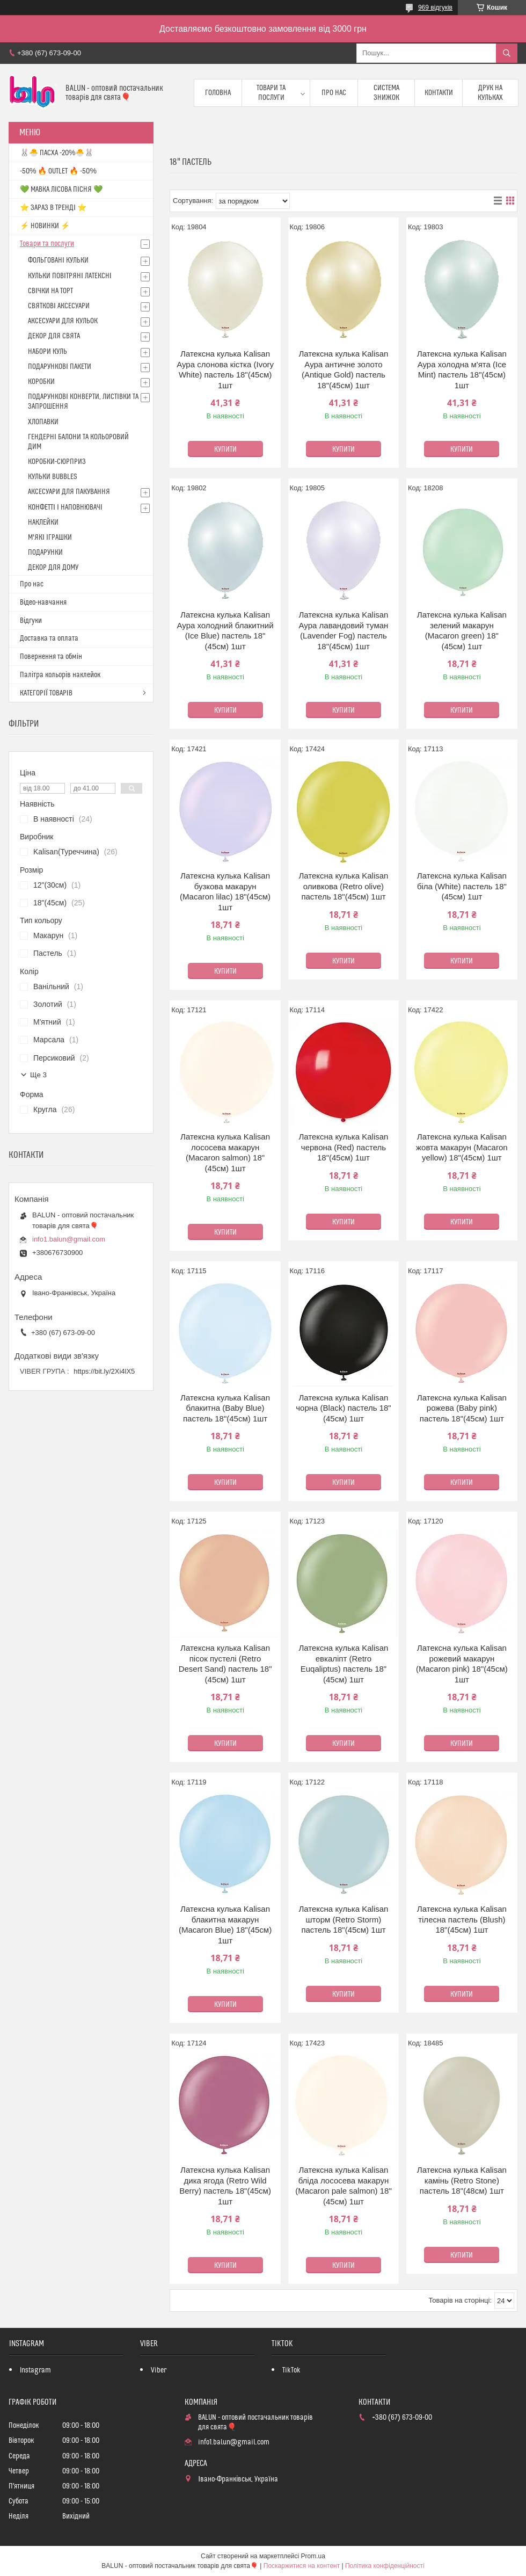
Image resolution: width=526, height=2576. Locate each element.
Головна (218, 93)
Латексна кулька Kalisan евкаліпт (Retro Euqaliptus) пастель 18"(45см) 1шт (343, 1663)
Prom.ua (313, 2556)
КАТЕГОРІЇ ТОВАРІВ (46, 693)
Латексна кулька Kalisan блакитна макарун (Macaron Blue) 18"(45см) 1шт (225, 1924)
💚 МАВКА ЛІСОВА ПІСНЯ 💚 (61, 189)
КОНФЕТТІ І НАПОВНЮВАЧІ (65, 507)
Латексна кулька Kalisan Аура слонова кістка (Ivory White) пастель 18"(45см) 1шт (225, 369)
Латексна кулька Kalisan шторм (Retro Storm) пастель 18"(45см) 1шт (343, 1919)
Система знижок (386, 93)
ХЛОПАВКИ (43, 422)
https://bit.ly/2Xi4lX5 (104, 1371)
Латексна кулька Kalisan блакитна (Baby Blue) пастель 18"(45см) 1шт (225, 1408)
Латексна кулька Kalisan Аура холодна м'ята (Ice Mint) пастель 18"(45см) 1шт (462, 369)
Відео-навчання (43, 602)
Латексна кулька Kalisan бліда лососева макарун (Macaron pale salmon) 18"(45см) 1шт (343, 2185)
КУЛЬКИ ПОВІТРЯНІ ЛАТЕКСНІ (70, 276)
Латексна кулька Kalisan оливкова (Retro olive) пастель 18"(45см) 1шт (343, 886)
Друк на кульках (490, 93)
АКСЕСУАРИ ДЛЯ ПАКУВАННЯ (69, 492)
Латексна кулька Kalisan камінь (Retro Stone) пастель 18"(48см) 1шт (462, 2180)
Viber (158, 2370)
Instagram (35, 2370)
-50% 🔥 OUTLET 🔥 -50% (58, 171)
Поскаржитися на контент (302, 2566)
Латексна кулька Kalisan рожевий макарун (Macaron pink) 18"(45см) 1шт (462, 1663)
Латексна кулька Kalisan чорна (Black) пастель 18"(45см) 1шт (343, 1408)
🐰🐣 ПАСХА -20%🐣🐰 (56, 153)
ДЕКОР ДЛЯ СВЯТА (54, 336)
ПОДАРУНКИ (45, 552)
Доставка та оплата (49, 638)
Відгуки (31, 620)
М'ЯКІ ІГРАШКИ (50, 537)
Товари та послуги (271, 93)
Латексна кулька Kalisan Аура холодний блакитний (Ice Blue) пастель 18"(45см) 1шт (225, 630)
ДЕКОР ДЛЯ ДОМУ (53, 567)
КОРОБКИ (41, 382)
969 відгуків (435, 7)
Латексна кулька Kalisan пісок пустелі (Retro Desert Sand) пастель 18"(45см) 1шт (225, 1663)
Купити (225, 449)
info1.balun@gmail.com (68, 1239)
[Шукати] (506, 53)
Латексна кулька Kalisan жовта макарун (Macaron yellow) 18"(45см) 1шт (462, 1147)
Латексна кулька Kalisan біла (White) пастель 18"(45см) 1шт (462, 886)
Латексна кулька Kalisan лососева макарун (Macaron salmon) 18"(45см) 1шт (225, 1152)
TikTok (291, 2370)
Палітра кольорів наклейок (60, 675)
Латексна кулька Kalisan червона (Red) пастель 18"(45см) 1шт (343, 1147)
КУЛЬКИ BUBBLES (52, 477)
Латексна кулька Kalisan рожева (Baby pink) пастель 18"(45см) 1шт (462, 1408)
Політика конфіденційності (385, 2566)
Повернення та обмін (51, 656)
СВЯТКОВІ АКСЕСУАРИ (59, 306)
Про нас (334, 93)
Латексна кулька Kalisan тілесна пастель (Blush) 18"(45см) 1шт (462, 1919)
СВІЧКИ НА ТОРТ (50, 291)
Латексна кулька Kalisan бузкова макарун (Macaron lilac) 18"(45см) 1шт (225, 891)
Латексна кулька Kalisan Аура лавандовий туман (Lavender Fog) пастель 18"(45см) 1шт (343, 630)
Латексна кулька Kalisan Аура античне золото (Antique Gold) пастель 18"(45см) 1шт (343, 369)
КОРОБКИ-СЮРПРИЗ (57, 462)
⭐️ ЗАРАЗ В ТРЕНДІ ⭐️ (53, 208)
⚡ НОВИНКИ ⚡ (45, 226)
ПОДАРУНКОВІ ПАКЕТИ (59, 366)
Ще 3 (38, 1075)
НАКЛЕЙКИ (43, 522)
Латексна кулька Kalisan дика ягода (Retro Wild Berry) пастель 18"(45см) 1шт (225, 2185)
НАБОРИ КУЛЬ (47, 351)
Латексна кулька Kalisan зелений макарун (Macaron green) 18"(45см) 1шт (462, 630)
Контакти (439, 93)
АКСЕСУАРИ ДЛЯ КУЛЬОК (63, 321)
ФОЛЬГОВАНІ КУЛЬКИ (58, 260)
